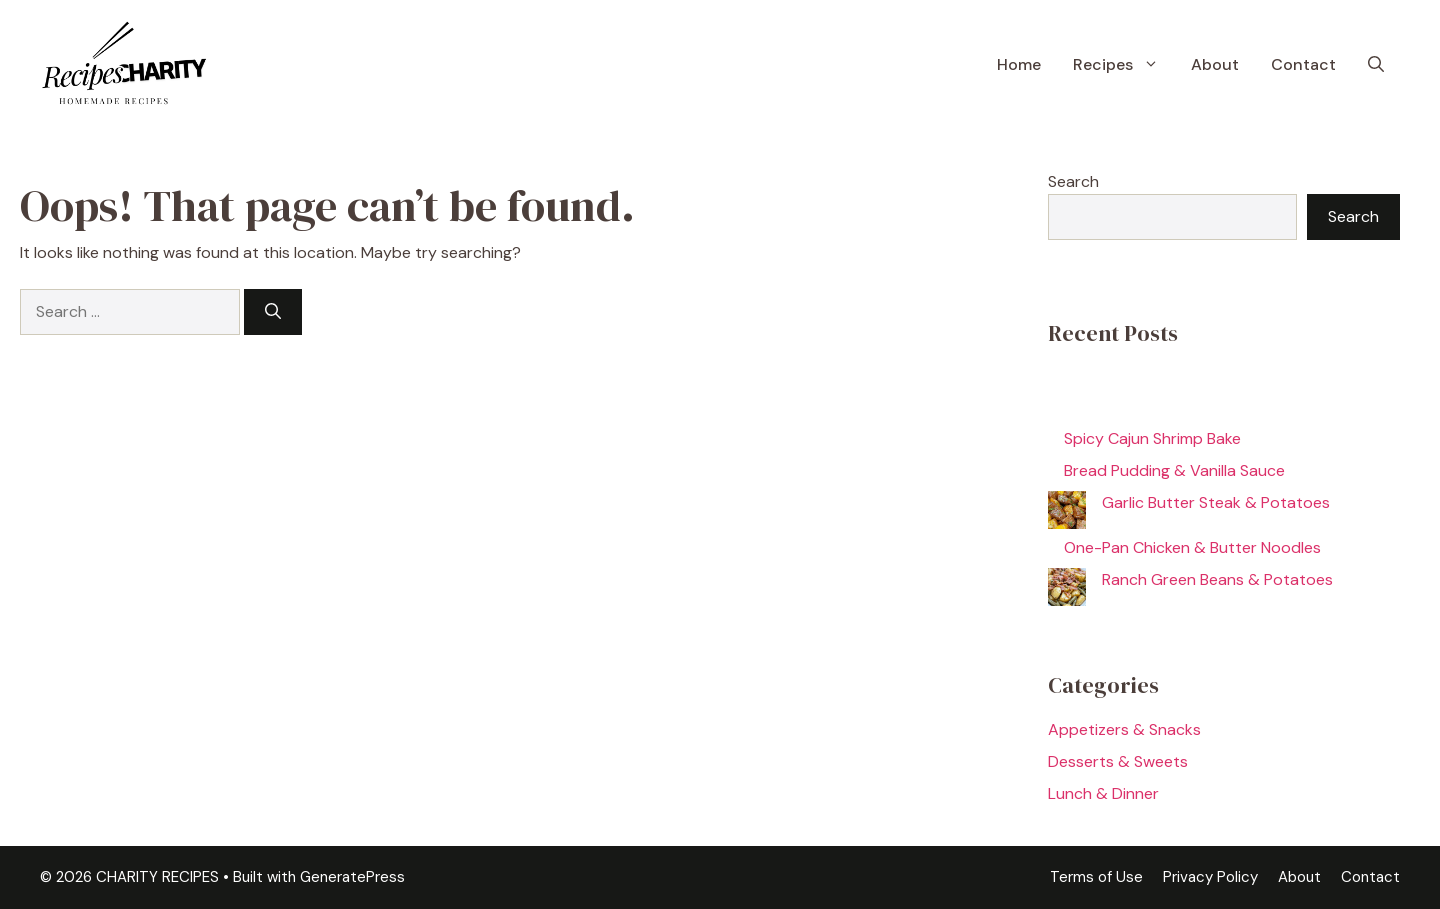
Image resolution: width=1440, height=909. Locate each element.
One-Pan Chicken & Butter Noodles (1192, 547)
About (1215, 64)
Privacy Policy (1210, 877)
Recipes (1124, 65)
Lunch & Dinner (1103, 793)
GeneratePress (352, 877)
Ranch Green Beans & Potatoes (1217, 579)
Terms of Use (1096, 877)
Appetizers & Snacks (1124, 729)
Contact (1303, 64)
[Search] (273, 312)
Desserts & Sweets (1118, 761)
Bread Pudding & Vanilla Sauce (1174, 470)
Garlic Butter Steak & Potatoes (1216, 502)
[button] (1376, 65)
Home (1019, 64)
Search (1073, 181)
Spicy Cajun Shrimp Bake (1152, 438)
